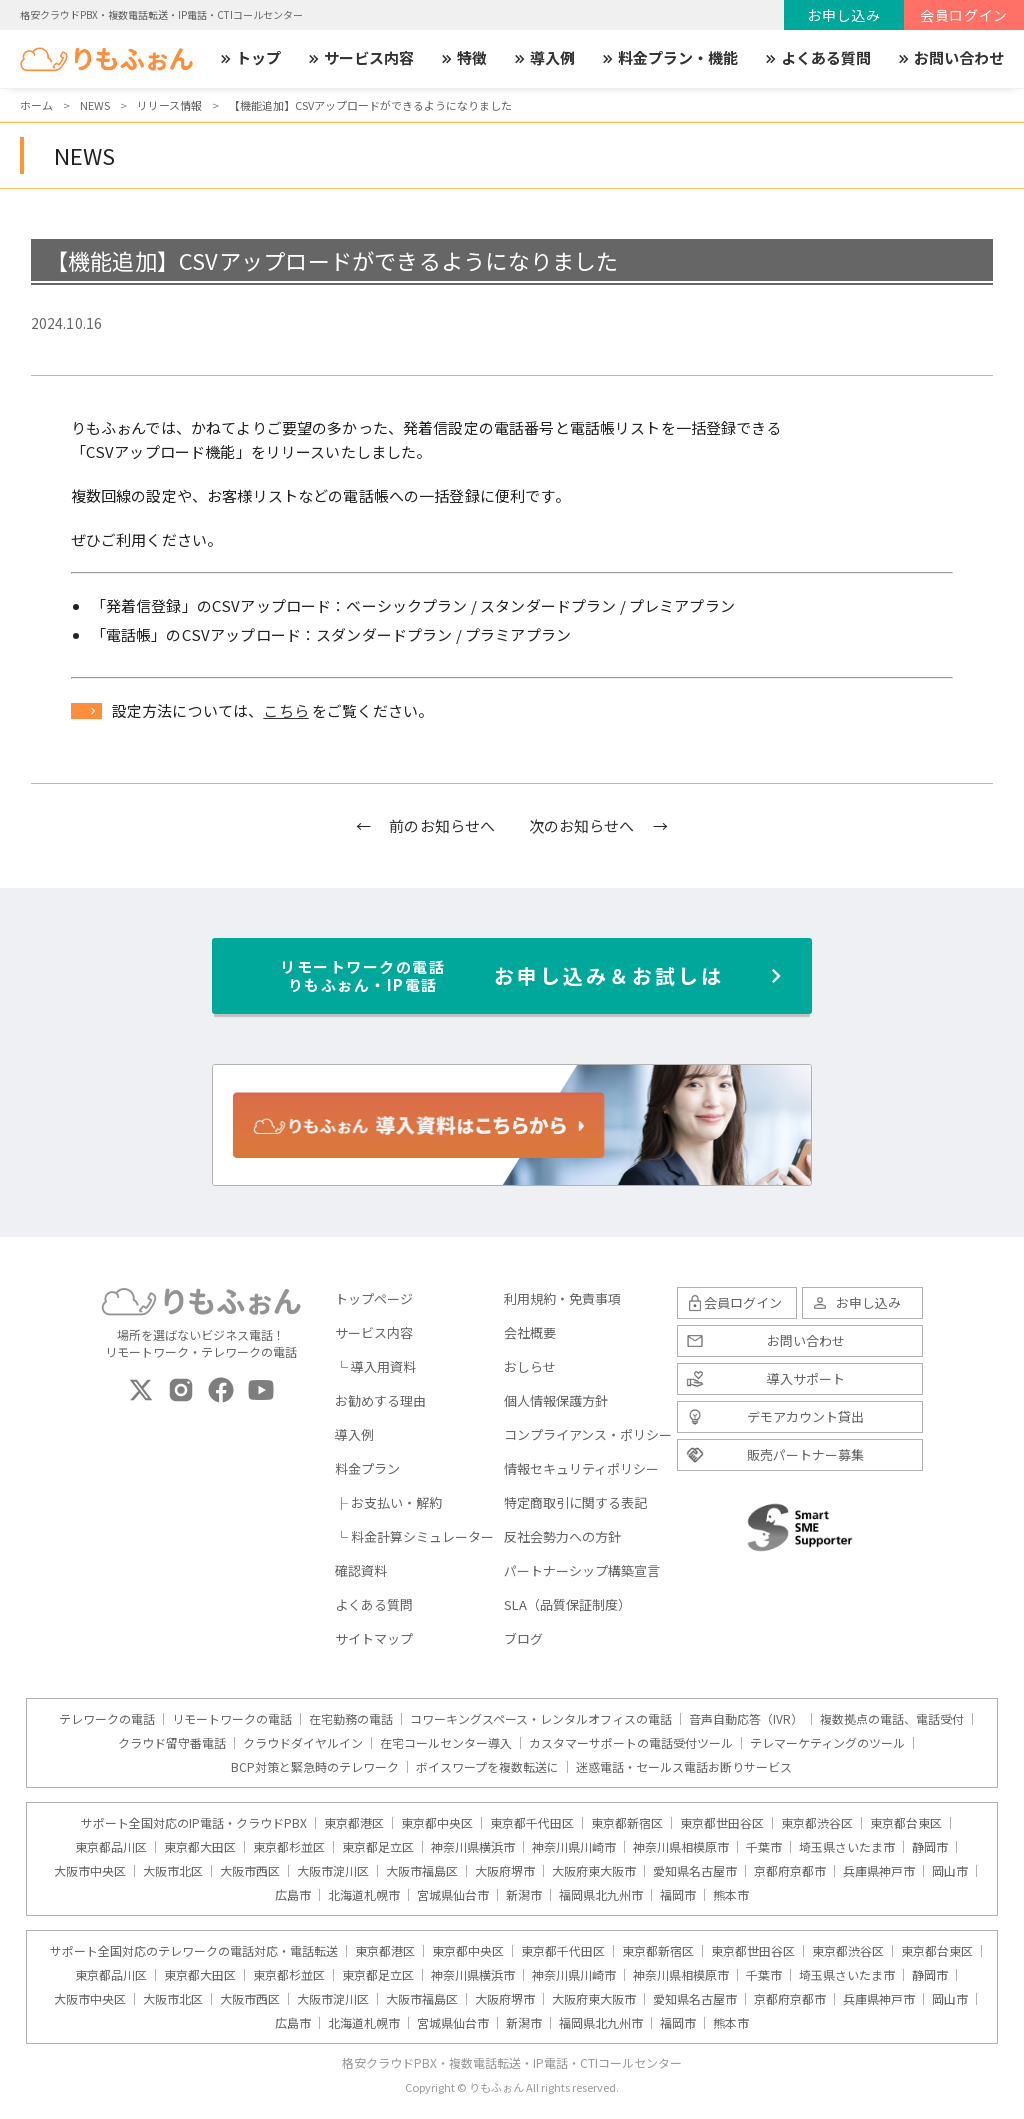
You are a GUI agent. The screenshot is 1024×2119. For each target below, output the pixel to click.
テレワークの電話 (107, 1719)
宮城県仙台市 (453, 1895)
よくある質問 (817, 58)
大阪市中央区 (90, 1871)
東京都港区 (354, 1823)
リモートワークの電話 (232, 1719)
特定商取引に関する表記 (575, 1502)
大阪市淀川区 (333, 1871)
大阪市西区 (250, 1871)
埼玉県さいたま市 (847, 1847)
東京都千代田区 (532, 1823)
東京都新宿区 (627, 1823)
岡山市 (950, 1871)
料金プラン (367, 1468)
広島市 (293, 1895)
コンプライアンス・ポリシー (588, 1434)
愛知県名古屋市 (695, 1871)
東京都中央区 (437, 1823)
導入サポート (806, 1378)
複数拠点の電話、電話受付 (892, 1719)
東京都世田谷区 (722, 1823)
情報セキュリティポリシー (581, 1468)
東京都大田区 (200, 1847)
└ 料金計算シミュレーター (414, 1536)
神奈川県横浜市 (473, 1847)
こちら (285, 710)
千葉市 (764, 1847)
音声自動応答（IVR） (746, 1719)
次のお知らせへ (582, 825)
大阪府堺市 (505, 1871)
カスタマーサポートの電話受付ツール (631, 1743)
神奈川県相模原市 (681, 1847)
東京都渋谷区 (817, 1823)
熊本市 (731, 1895)
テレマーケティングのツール (827, 1743)
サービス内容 (360, 58)
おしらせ (530, 1366)
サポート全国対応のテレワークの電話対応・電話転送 (194, 1951)
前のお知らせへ (442, 825)
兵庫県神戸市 (879, 1871)
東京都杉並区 (289, 1847)
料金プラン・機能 (669, 58)
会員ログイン (964, 15)
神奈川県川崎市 (574, 1847)
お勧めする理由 (380, 1400)
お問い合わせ (950, 58)
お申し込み (844, 15)
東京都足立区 (378, 1847)
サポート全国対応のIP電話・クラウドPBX (194, 1823)
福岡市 (678, 1895)
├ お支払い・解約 (388, 1502)
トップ (249, 58)
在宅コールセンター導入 (446, 1743)
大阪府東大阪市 (594, 1871)
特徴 (463, 58)
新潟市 (524, 1895)
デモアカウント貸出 (805, 1416)
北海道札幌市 (364, 1895)
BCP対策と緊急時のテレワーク (315, 1767)
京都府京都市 (790, 1871)
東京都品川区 (111, 1847)
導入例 (543, 58)
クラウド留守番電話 (172, 1743)
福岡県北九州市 (601, 1895)
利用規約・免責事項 (562, 1298)
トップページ (374, 1298)
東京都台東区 (906, 1823)
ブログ (523, 1638)
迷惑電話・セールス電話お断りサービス (684, 1767)
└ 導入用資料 (375, 1366)
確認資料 (361, 1570)
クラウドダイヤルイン (303, 1743)
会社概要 (530, 1332)
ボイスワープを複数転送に (487, 1767)
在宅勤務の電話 (351, 1719)
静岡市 (930, 1847)
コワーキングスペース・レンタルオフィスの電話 (541, 1719)
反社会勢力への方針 (562, 1536)
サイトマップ (374, 1638)
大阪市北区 (173, 1871)
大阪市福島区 (422, 1871)
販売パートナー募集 (805, 1454)
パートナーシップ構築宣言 (582, 1570)
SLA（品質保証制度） (567, 1604)
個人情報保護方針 (556, 1400)
